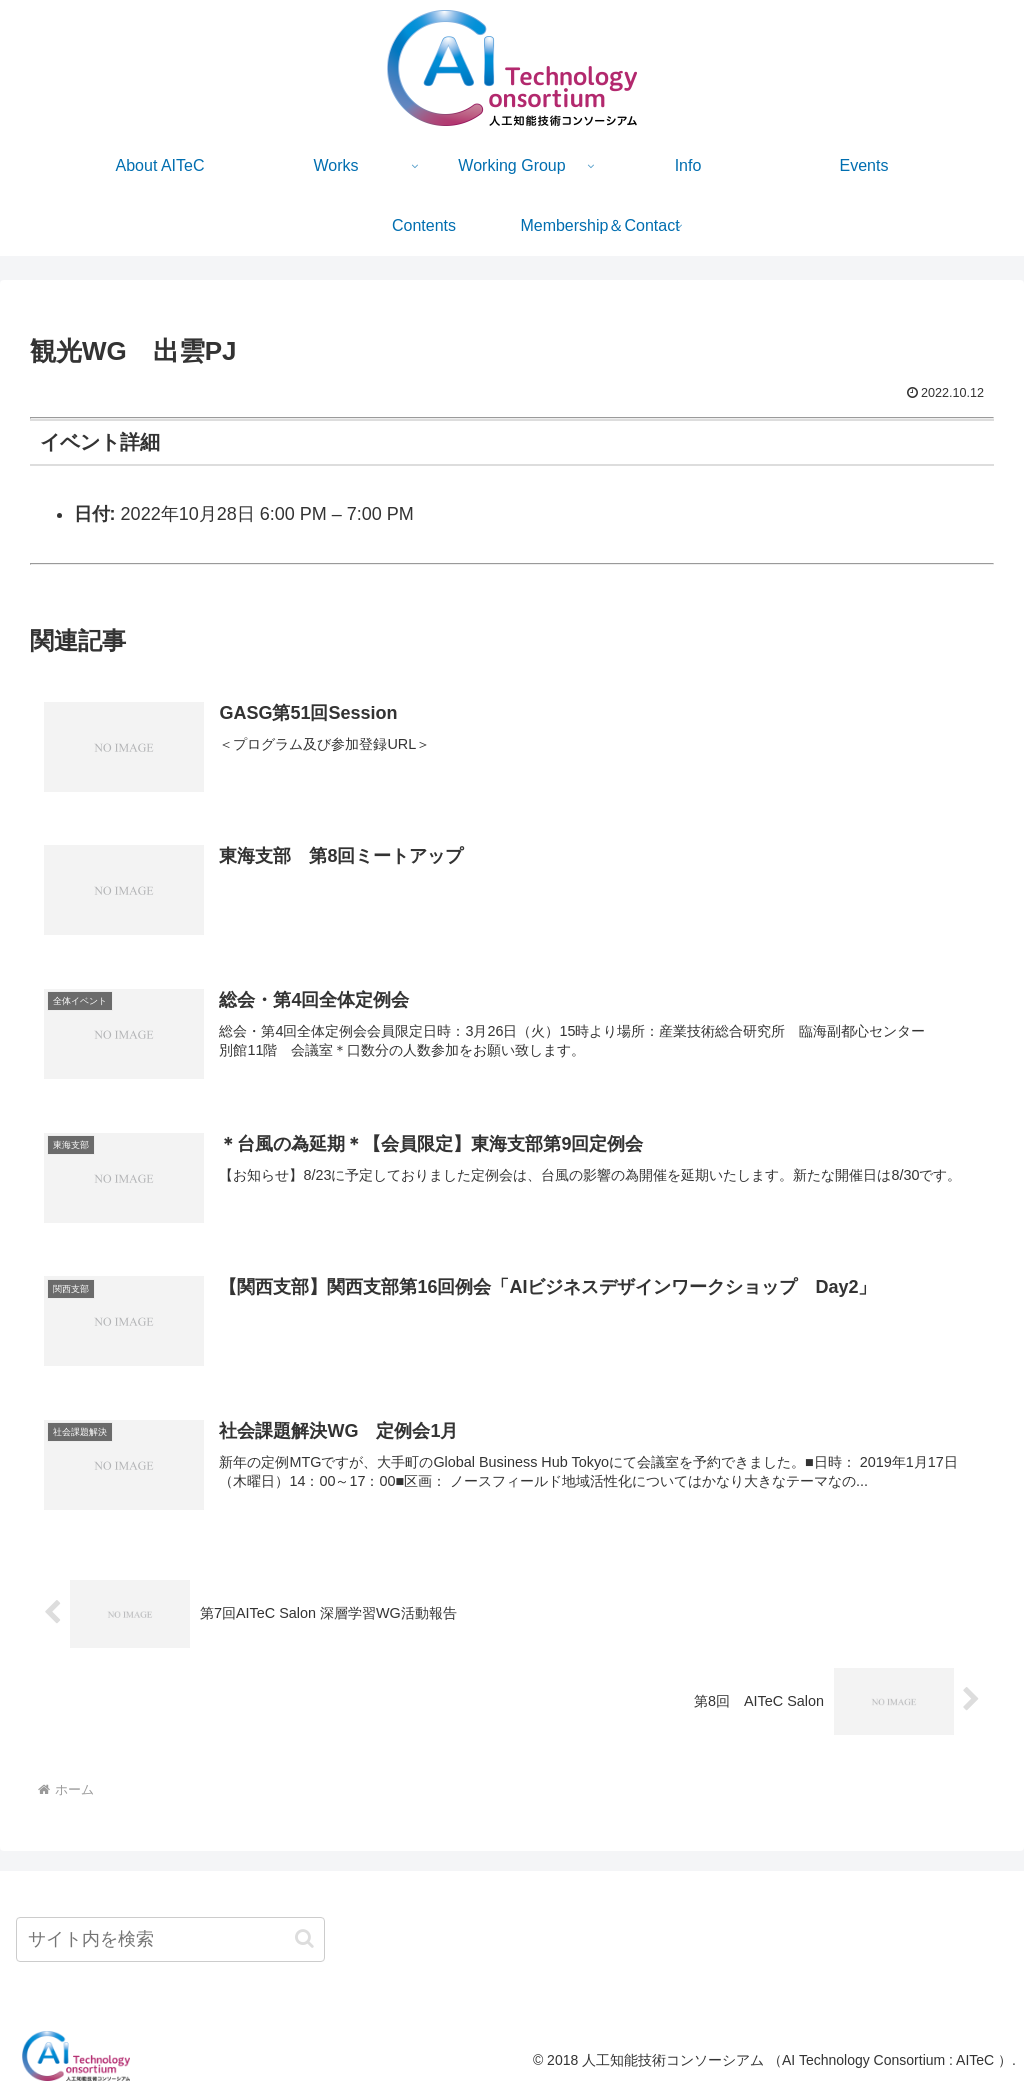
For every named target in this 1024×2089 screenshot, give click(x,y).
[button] (304, 1938)
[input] (170, 1939)
